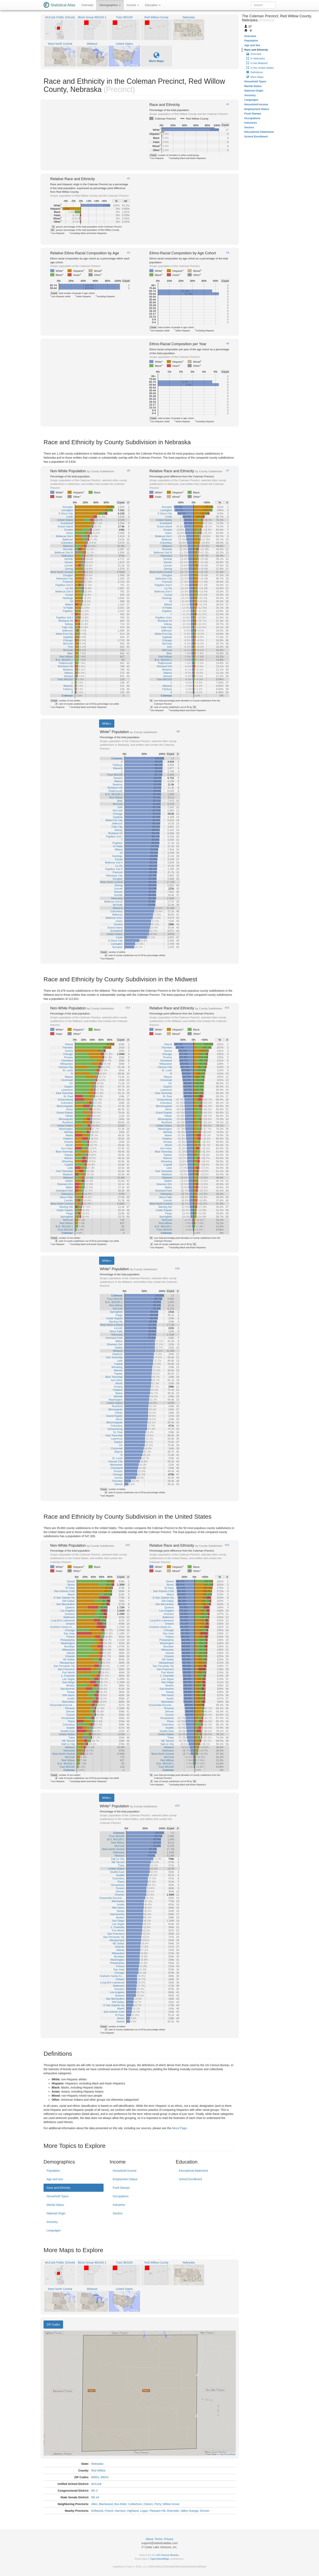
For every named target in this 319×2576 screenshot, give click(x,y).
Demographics (109, 5)
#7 (227, 470)
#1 (227, 104)
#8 (178, 731)
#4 (227, 252)
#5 (227, 343)
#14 (128, 1007)
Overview (87, 5)
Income (133, 5)
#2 (128, 178)
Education (152, 5)
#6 (128, 470)
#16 (177, 1268)
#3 (128, 252)
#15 (227, 1007)
